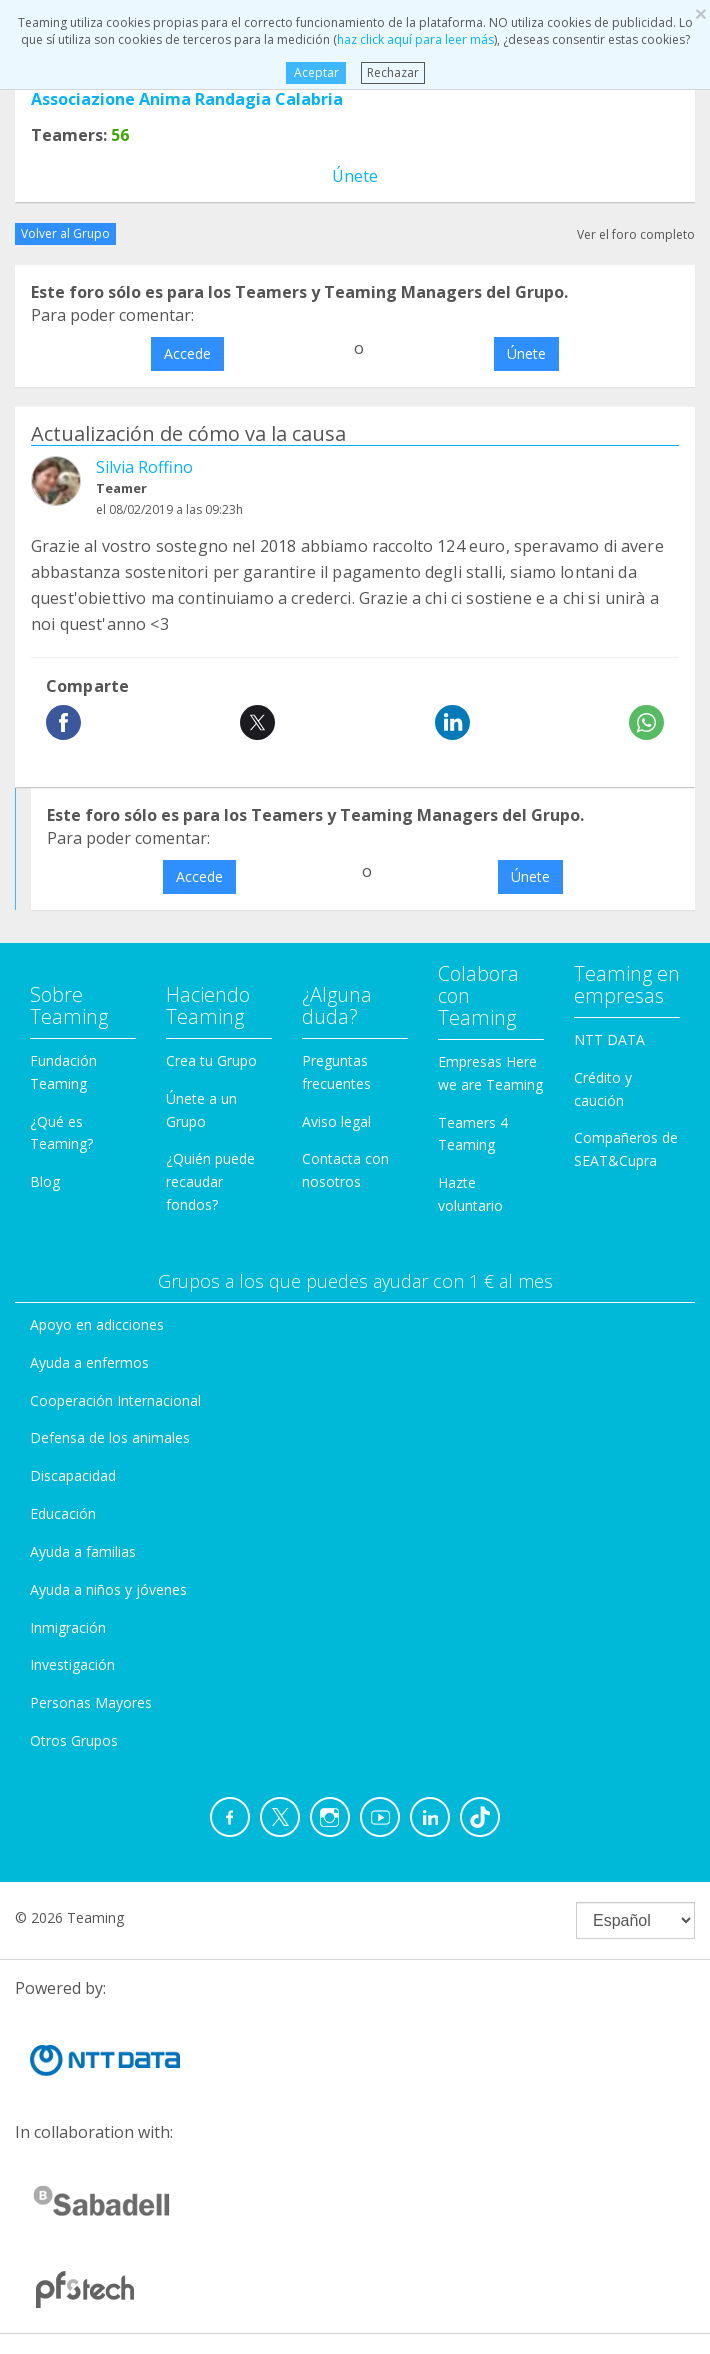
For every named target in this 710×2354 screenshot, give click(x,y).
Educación (63, 1513)
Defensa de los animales (110, 1437)
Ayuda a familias (83, 1551)
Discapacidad (73, 1475)
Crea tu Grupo (211, 1060)
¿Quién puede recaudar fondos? (210, 1181)
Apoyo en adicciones (97, 1324)
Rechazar (393, 72)
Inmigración (68, 1627)
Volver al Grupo (65, 233)
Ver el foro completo (636, 234)
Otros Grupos (74, 1740)
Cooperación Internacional (115, 1400)
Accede (187, 353)
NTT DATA (609, 1039)
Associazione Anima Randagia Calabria (187, 99)
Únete (355, 176)
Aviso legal (336, 1121)
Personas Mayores (91, 1702)
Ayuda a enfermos (89, 1362)
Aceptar (315, 72)
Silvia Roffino (144, 467)
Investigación (72, 1664)
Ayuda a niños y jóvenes (108, 1589)
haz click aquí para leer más (415, 39)
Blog (45, 1181)
